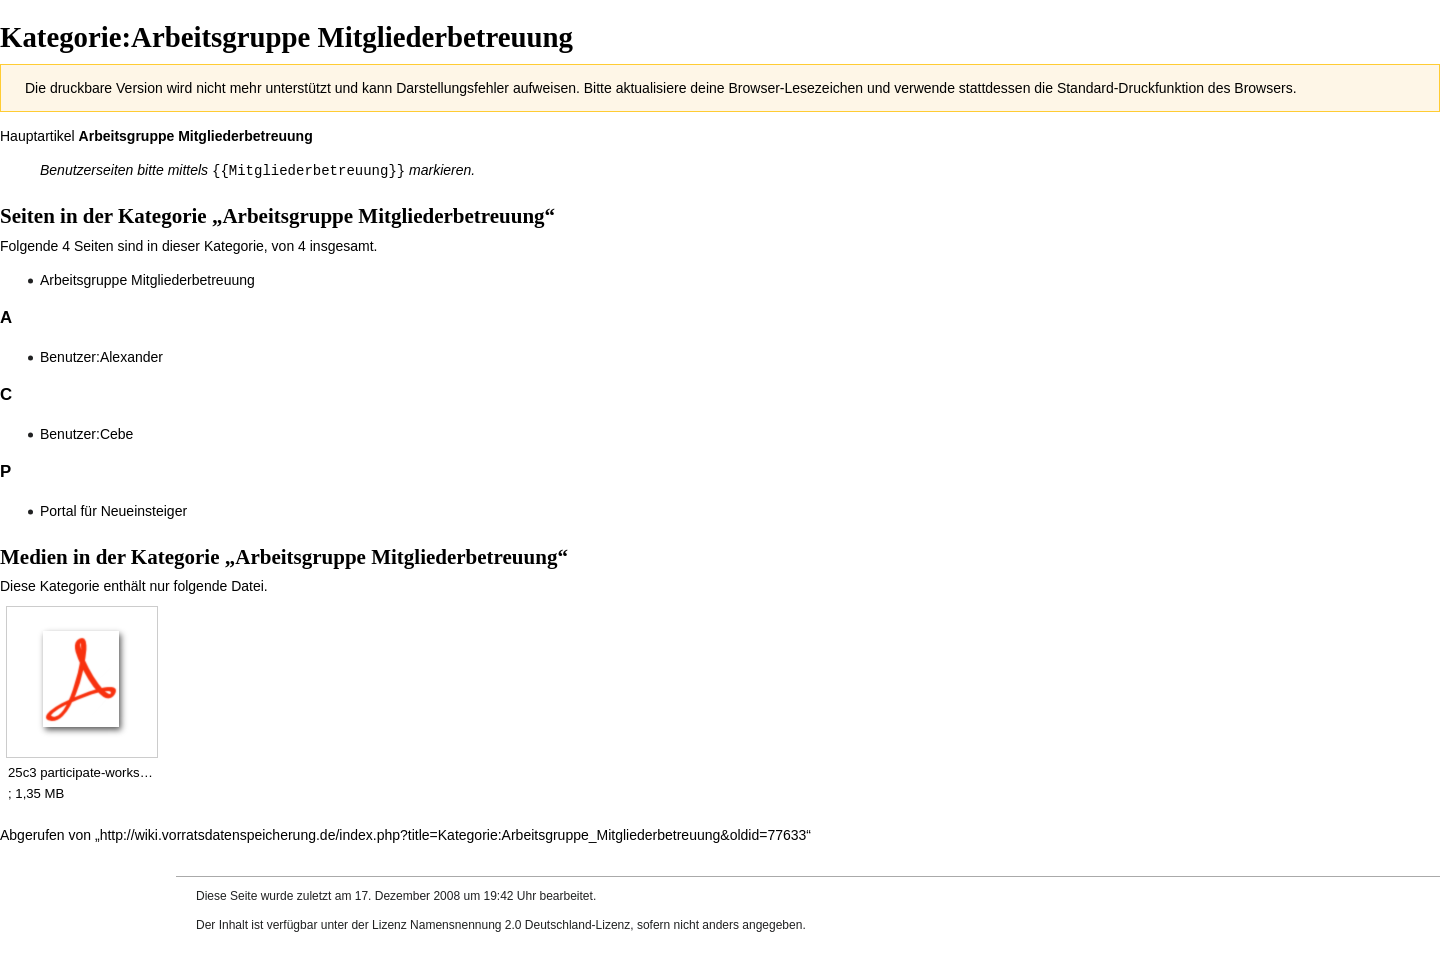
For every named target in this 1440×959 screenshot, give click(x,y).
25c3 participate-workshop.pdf (81, 771)
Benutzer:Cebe (86, 433)
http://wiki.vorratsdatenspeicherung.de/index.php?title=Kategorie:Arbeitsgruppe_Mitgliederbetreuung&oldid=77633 (453, 834)
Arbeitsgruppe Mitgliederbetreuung (196, 136)
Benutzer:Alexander (101, 356)
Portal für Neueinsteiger (113, 510)
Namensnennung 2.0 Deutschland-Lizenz (520, 924)
